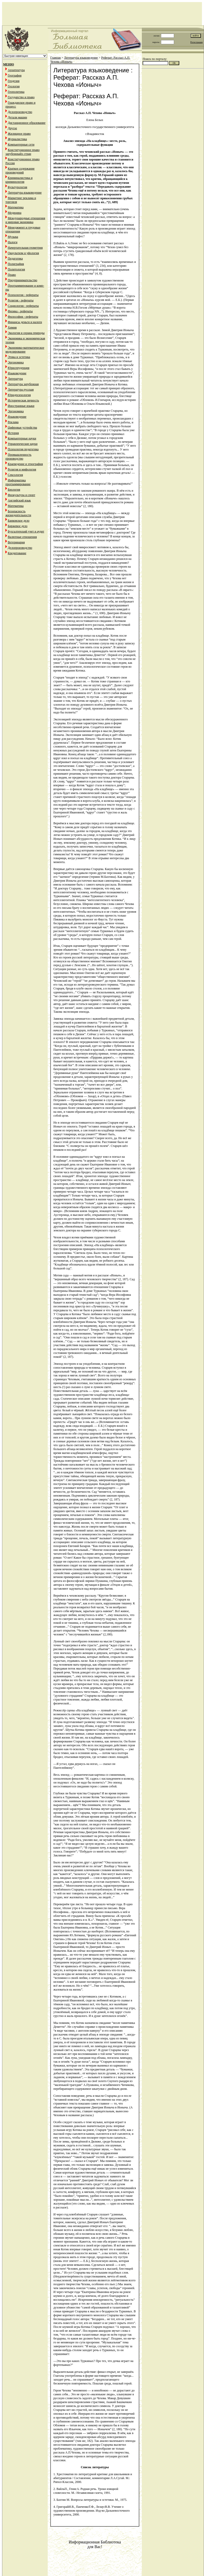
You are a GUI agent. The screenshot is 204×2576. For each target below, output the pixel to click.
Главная (55, 57)
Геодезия (13, 81)
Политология (16, 269)
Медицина (14, 213)
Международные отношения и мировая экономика (25, 220)
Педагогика (15, 258)
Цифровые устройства (22, 427)
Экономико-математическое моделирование (24, 349)
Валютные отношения (22, 537)
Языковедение (17, 373)
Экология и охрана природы (26, 333)
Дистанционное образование (26, 123)
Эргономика (16, 362)
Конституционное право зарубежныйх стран (22, 152)
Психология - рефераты (23, 295)
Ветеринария (16, 542)
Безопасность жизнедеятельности (18, 513)
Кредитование (17, 553)
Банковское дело (18, 520)
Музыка (13, 237)
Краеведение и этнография (25, 464)
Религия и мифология (22, 469)
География (14, 75)
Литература (15, 378)
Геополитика (16, 92)
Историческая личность (23, 400)
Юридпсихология (19, 395)
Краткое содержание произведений (20, 170)
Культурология (17, 187)
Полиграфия (16, 264)
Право (12, 275)
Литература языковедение (25, 192)
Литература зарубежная (23, 384)
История (13, 433)
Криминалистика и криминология (18, 180)
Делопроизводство (20, 112)
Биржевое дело (17, 526)
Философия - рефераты (23, 316)
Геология (14, 86)
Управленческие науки (22, 444)
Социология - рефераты (23, 306)
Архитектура (16, 70)
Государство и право (21, 97)
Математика (15, 207)
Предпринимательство (22, 280)
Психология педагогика (23, 449)
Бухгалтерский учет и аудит (26, 531)
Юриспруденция (18, 368)
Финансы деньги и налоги (25, 322)
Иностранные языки (21, 406)
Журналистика (17, 139)
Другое (12, 128)
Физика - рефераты (20, 311)
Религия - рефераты (21, 300)
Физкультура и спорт (21, 495)
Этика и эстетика (19, 357)
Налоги (12, 242)
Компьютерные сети (21, 144)
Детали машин (17, 117)
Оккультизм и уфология (23, 253)
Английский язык (19, 500)
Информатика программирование (17, 482)
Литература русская (21, 389)
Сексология (15, 475)
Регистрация (196, 42)
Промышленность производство (18, 456)
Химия (12, 327)
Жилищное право (19, 133)
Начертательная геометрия (25, 247)
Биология (14, 489)
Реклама (13, 422)
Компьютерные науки (22, 438)
